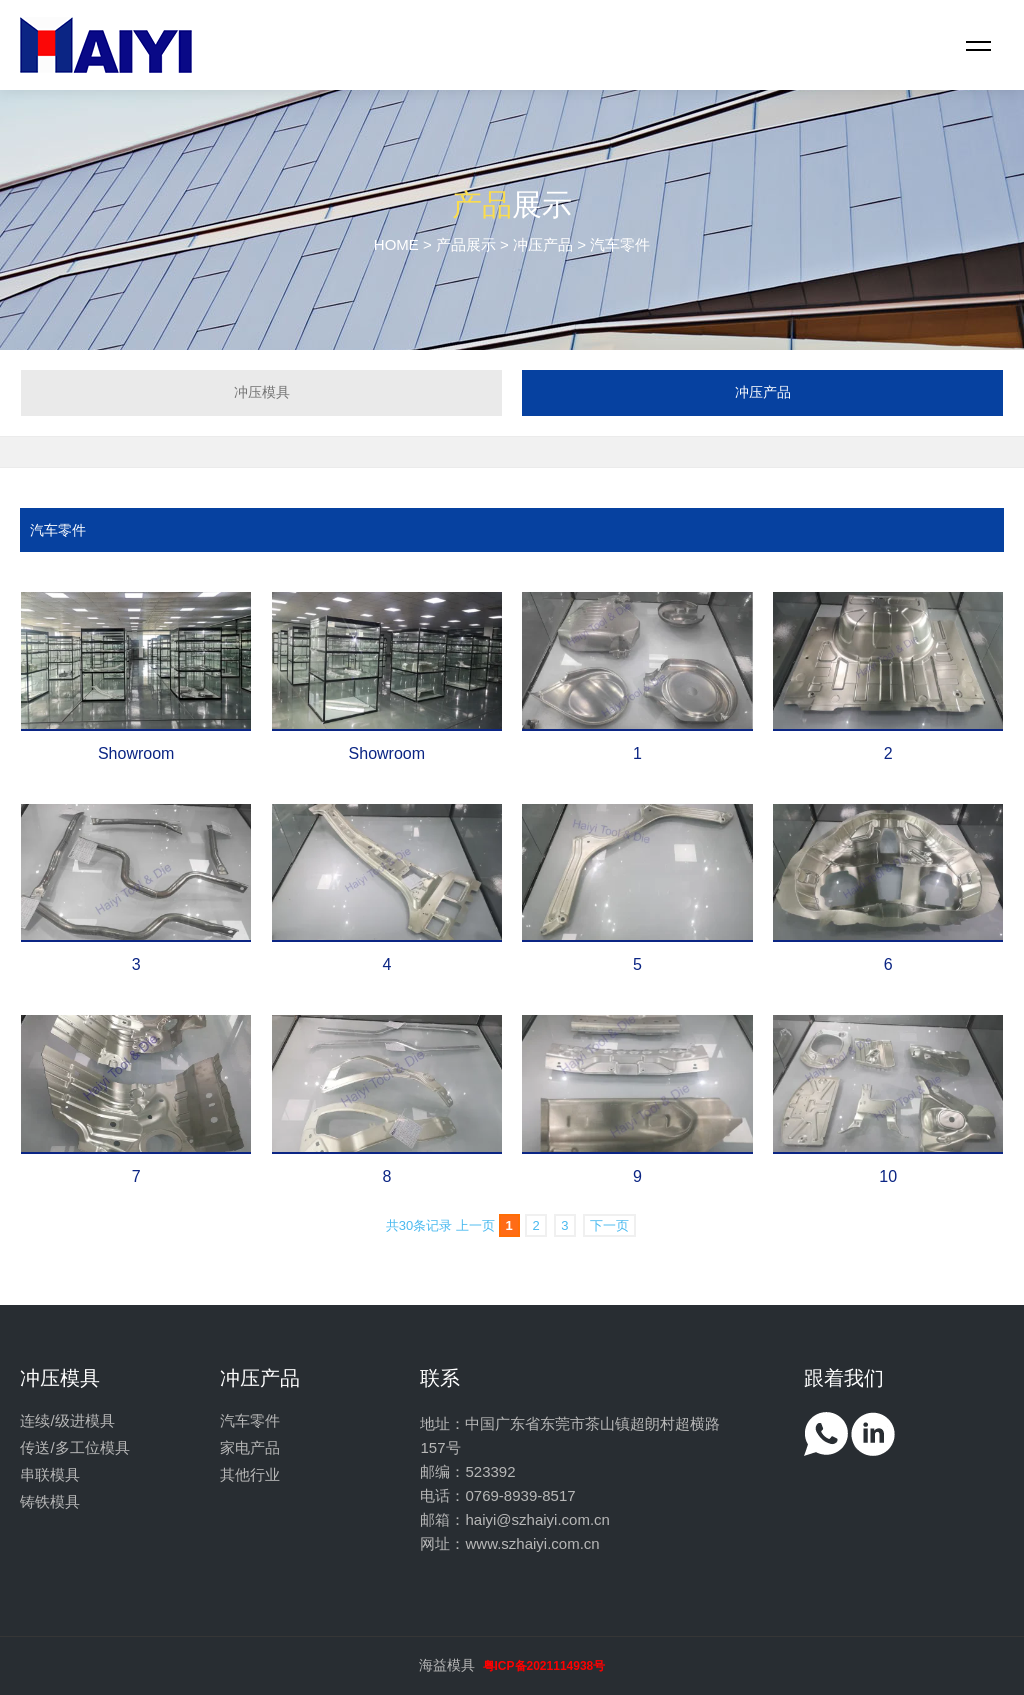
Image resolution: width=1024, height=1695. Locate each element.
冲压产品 (543, 244)
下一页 (609, 1225)
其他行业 (250, 1474)
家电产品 (250, 1447)
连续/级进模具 (67, 1420)
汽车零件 (58, 530)
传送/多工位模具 (74, 1447)
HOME (396, 244)
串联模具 (50, 1474)
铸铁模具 (50, 1501)
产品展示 (466, 244)
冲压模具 (262, 392)
